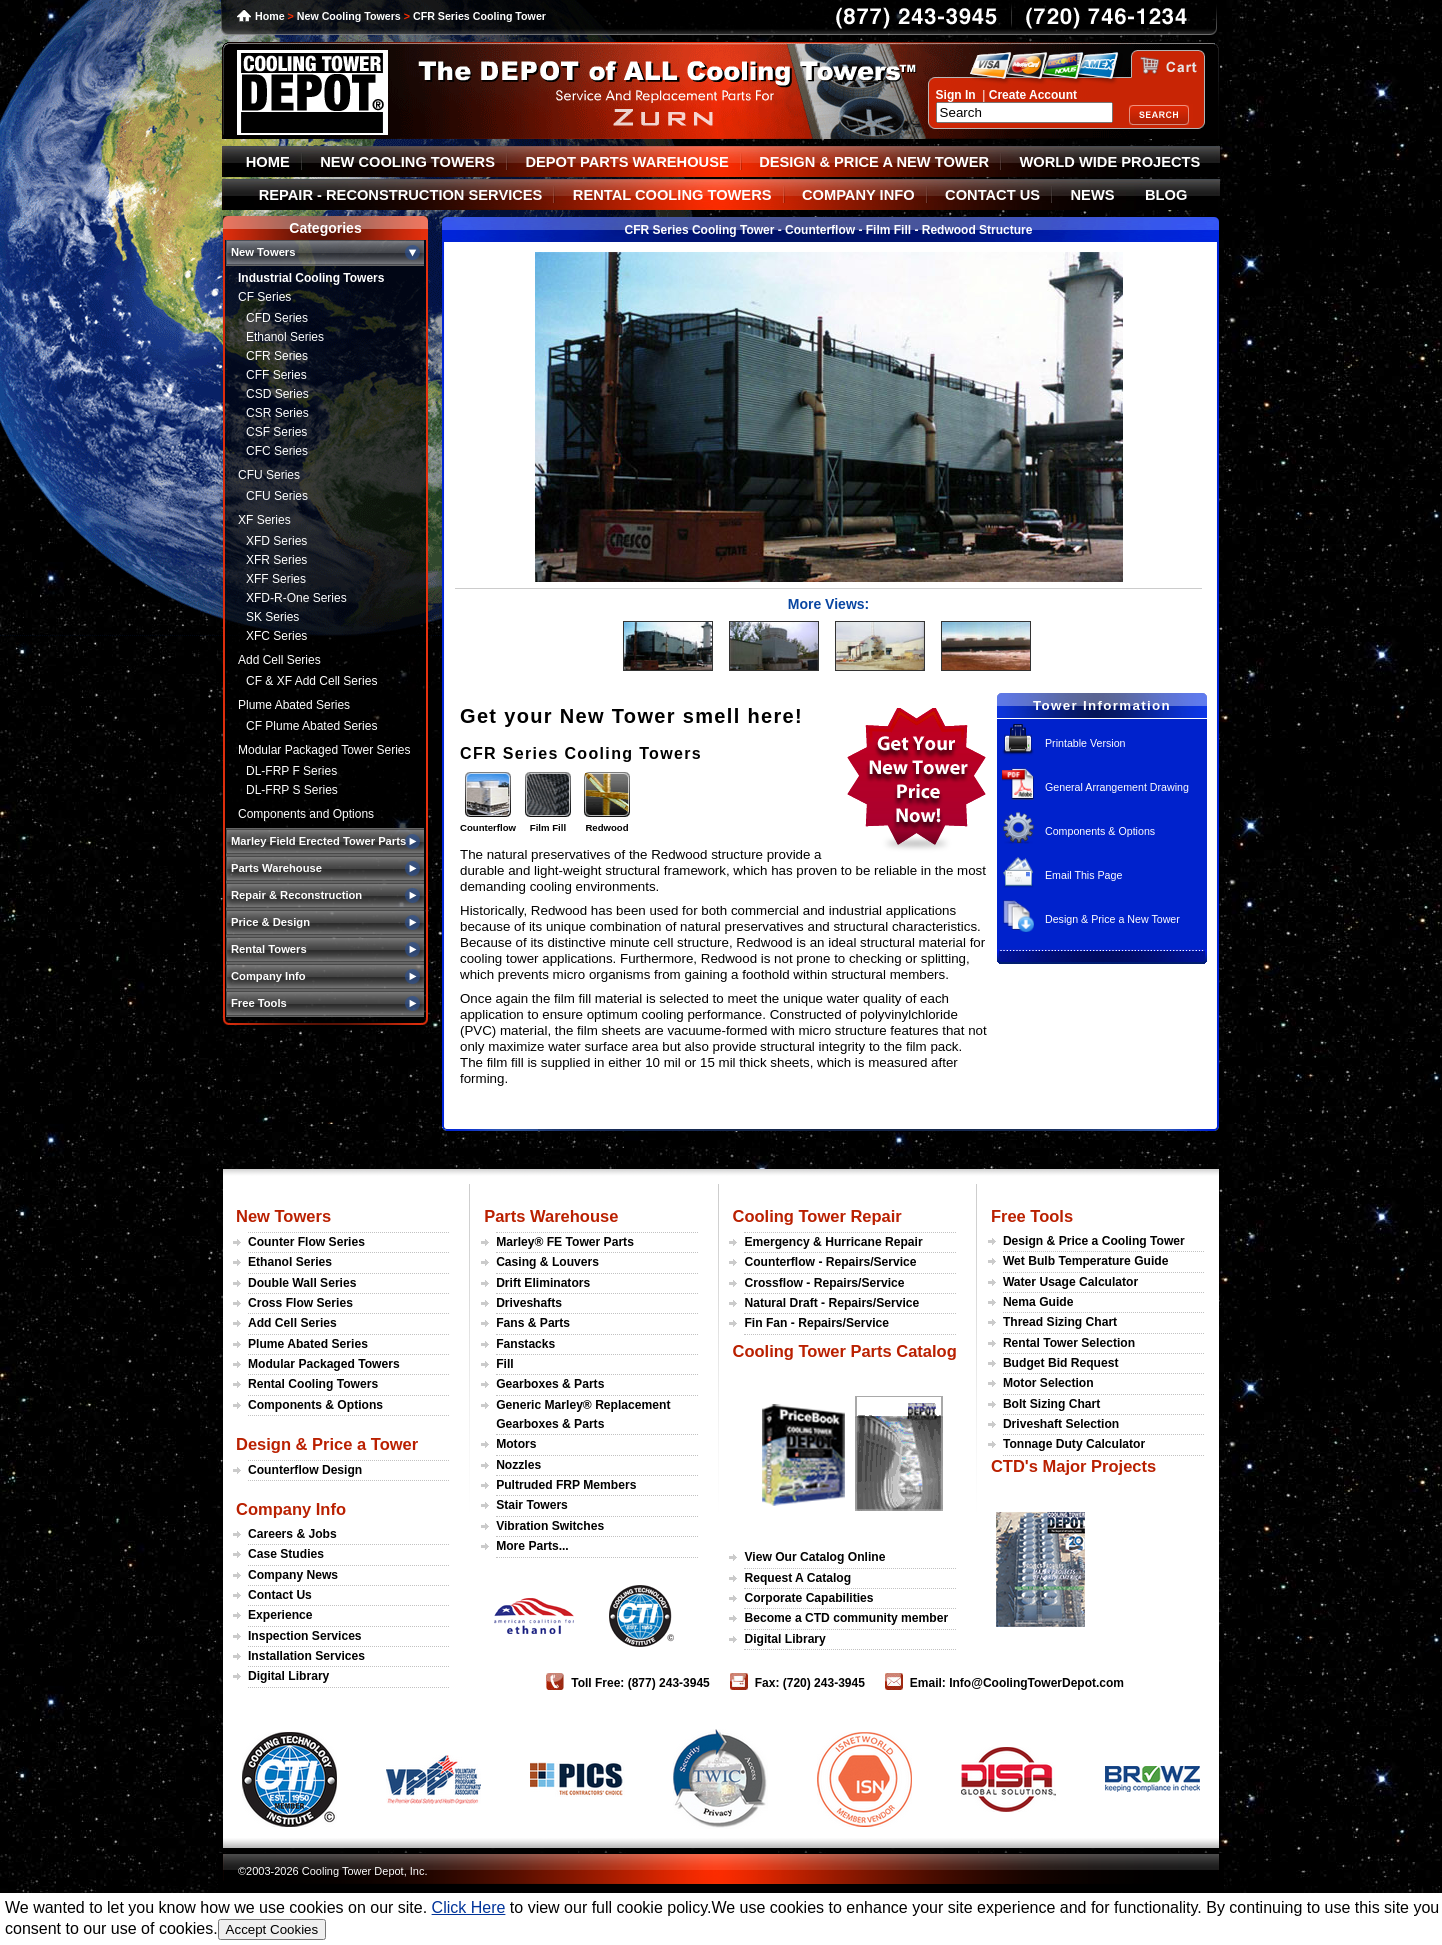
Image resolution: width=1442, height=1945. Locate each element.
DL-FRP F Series (291, 771)
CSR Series (277, 413)
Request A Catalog (797, 1578)
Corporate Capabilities (808, 1598)
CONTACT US (992, 195)
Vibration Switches (550, 1526)
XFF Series (276, 579)
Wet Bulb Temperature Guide (1086, 1261)
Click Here (469, 1907)
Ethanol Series (285, 337)
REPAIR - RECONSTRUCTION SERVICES (401, 195)
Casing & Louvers (547, 1262)
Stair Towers (532, 1505)
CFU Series (269, 475)
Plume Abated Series (294, 705)
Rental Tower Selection (1069, 1343)
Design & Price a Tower (327, 1444)
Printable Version (1085, 743)
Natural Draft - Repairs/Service (831, 1303)
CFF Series (276, 375)
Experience (280, 1615)
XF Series (264, 520)
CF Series (264, 297)
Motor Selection (1048, 1383)
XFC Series (276, 636)
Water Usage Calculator (1070, 1282)
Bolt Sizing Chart (1051, 1404)
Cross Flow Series (300, 1303)
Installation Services (306, 1656)
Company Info (291, 1509)
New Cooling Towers (349, 16)
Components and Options (306, 814)
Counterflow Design (305, 1470)
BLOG (1166, 195)
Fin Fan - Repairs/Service (816, 1323)
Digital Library (288, 1676)
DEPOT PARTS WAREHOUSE (626, 162)
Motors (516, 1444)
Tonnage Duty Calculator (1074, 1444)
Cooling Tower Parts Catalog (844, 1351)
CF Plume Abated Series (311, 726)
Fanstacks (525, 1344)
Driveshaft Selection (1061, 1424)
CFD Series (277, 318)
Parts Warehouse (551, 1216)
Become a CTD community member (846, 1618)
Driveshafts (529, 1303)
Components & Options (1100, 831)
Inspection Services (305, 1636)
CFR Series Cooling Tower (479, 16)
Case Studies (286, 1554)
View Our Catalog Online (814, 1557)
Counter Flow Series (306, 1242)
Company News (293, 1575)
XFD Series (276, 541)
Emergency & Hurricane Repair (833, 1242)
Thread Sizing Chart (1060, 1322)
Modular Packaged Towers (324, 1364)
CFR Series (277, 356)
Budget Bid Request (1061, 1363)
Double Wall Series (302, 1283)
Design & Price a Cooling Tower (1094, 1241)
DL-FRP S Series (292, 790)
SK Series (272, 617)
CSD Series (277, 394)
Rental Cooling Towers (313, 1384)
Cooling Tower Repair (816, 1216)
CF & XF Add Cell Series (311, 681)
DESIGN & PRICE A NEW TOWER (874, 162)
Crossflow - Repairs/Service (824, 1283)
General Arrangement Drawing (1117, 787)
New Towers (283, 1216)
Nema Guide (1038, 1302)
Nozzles (518, 1465)
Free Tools (1032, 1216)
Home (270, 16)
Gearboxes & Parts (550, 1384)
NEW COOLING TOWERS (407, 162)
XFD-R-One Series (296, 598)
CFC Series (277, 451)
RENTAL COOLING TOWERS (672, 195)
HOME (268, 162)
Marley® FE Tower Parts (565, 1242)
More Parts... (532, 1546)
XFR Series (276, 560)
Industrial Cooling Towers (311, 278)
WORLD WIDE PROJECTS (1110, 162)
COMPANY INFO (858, 195)
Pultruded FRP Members (566, 1485)
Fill (504, 1364)
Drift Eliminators (543, 1283)
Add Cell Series (279, 660)
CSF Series (276, 432)
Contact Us (280, 1595)
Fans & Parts (533, 1323)
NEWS (1093, 195)
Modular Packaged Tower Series (324, 750)
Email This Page (1083, 875)
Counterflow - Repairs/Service (830, 1262)
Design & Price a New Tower (1112, 919)
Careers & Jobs (292, 1534)
